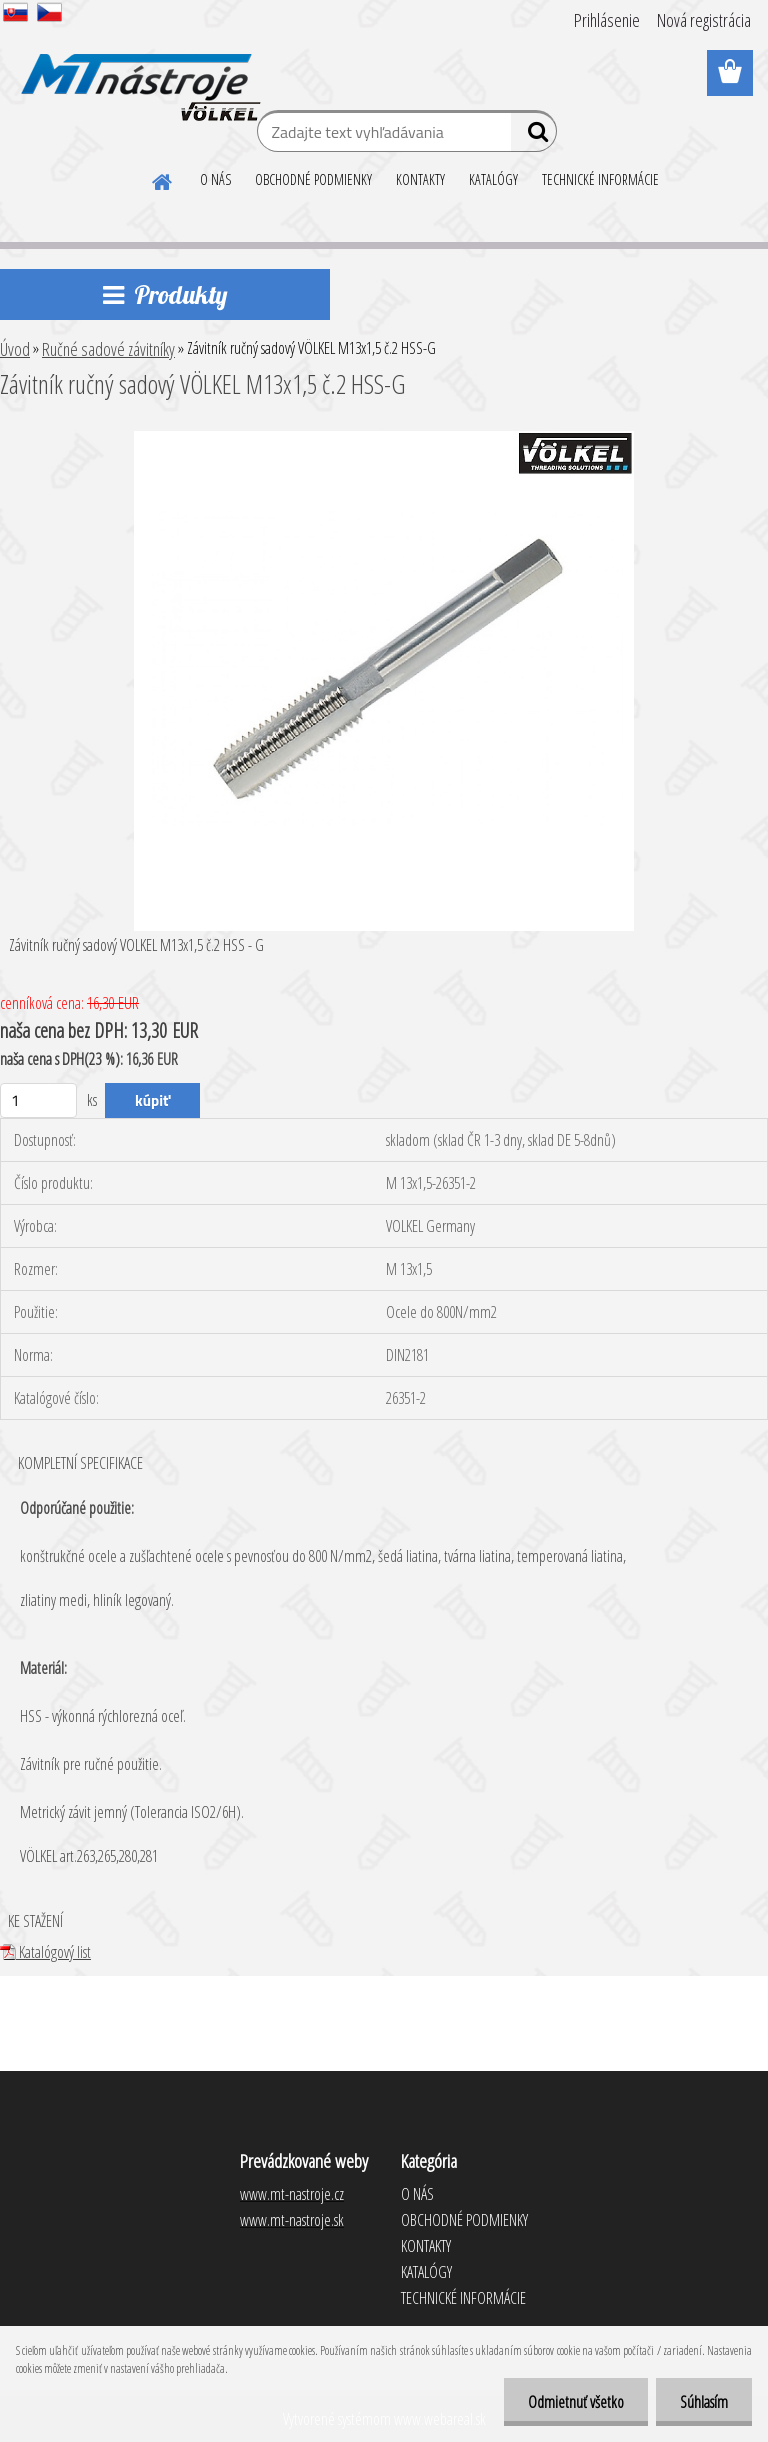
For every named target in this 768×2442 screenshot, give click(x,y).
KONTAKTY (420, 179)
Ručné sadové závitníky (108, 349)
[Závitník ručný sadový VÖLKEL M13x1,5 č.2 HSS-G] (384, 439)
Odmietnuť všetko (573, 2402)
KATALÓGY (493, 179)
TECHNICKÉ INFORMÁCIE (600, 179)
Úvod (15, 349)
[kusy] (38, 1100)
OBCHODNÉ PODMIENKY (313, 179)
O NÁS (215, 179)
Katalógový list (45, 1952)
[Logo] (137, 74)
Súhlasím (703, 2402)
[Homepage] (163, 179)
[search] (533, 136)
